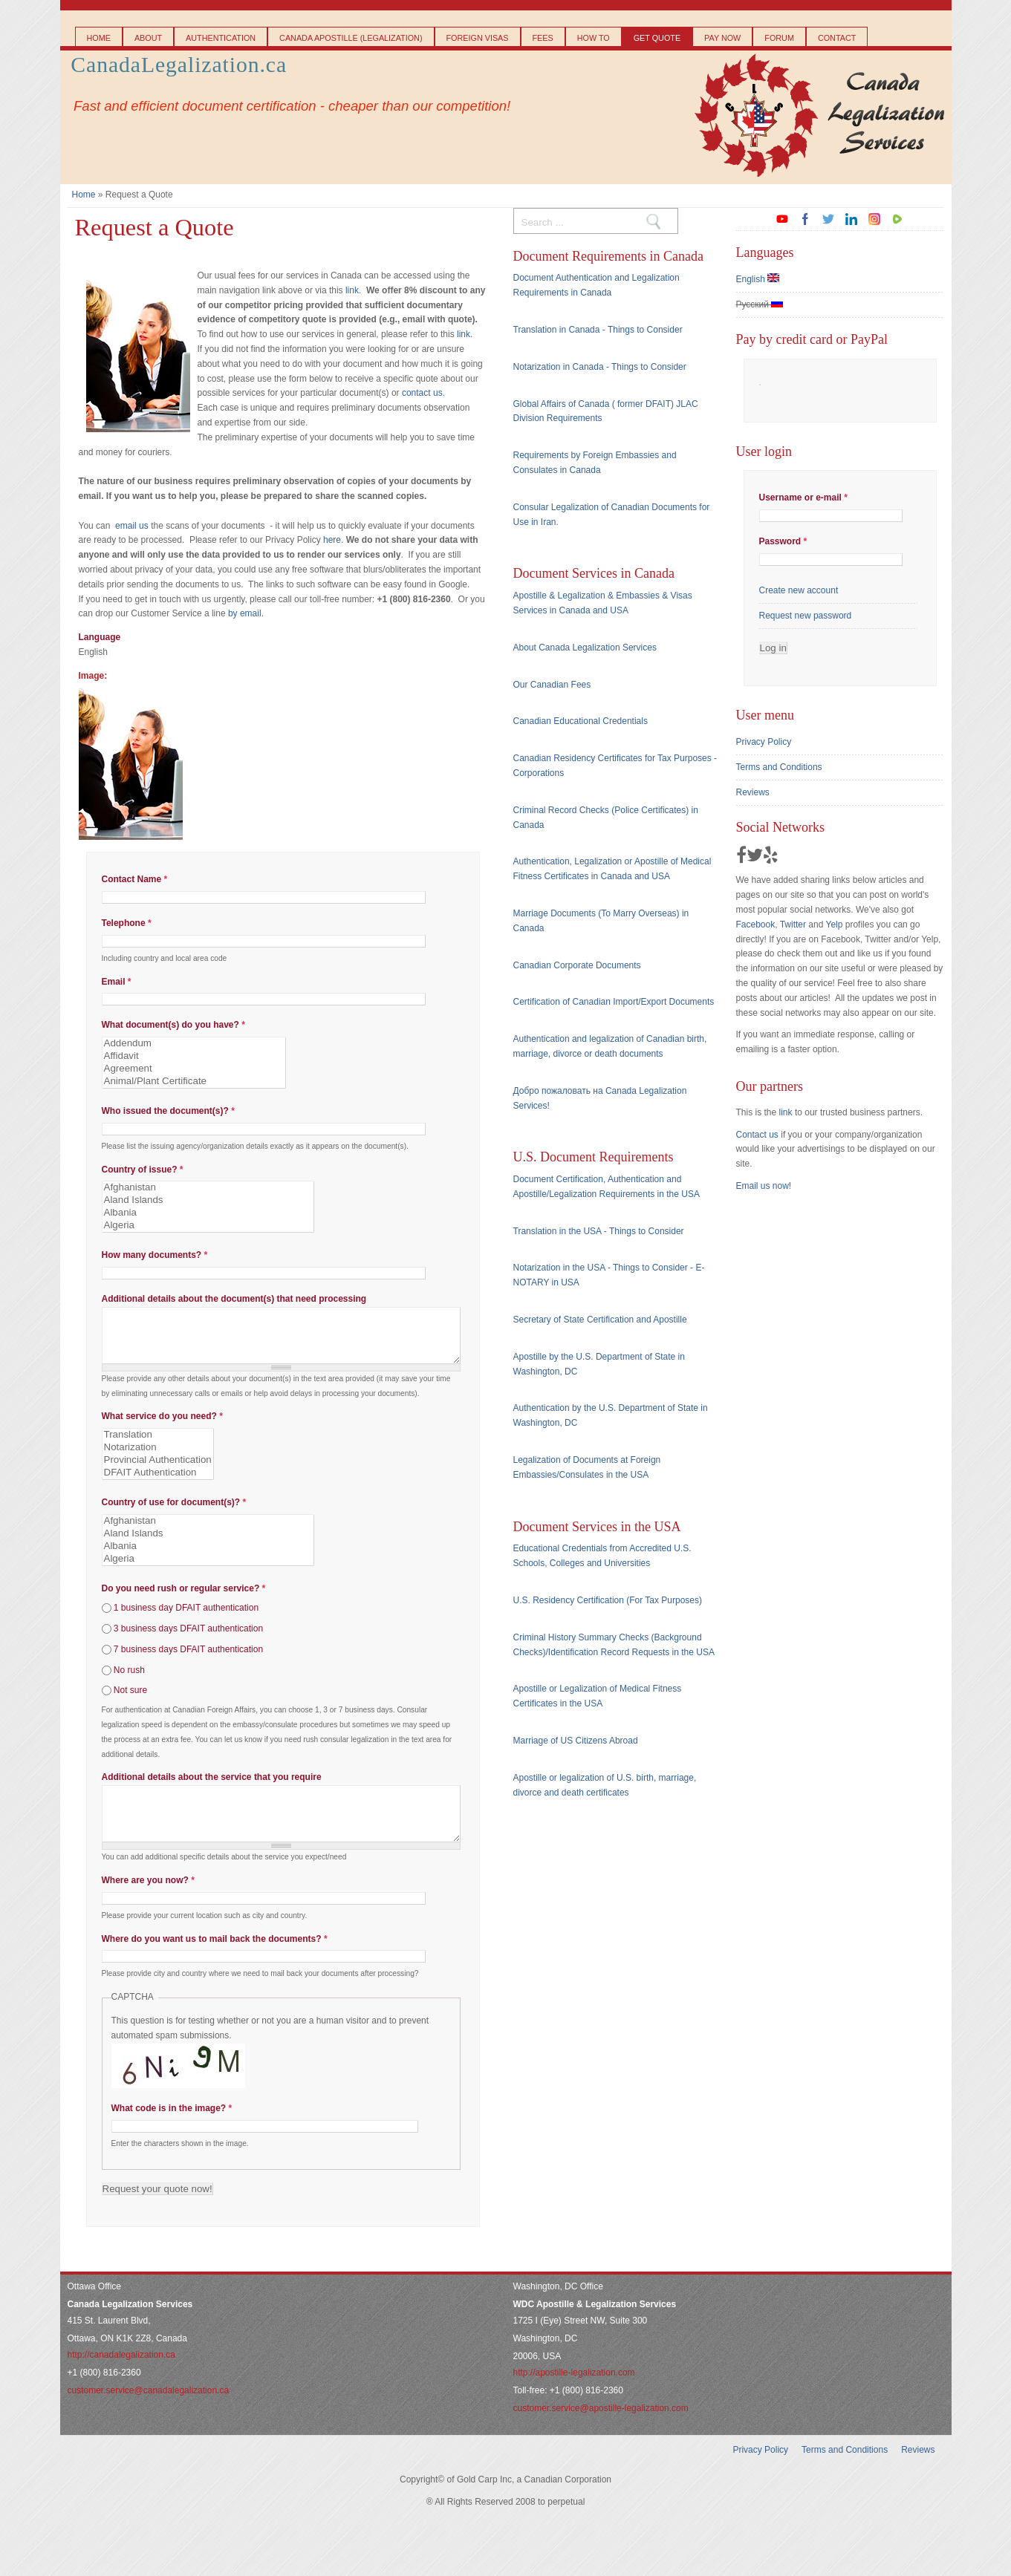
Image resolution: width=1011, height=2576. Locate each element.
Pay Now (722, 37)
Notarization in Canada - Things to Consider (599, 367)
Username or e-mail (803, 497)
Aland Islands (208, 1200)
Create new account (799, 590)
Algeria (208, 1225)
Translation (158, 1446)
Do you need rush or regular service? (184, 1599)
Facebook (756, 924)
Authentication (221, 37)
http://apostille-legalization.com (574, 2395)
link (352, 290)
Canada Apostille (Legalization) (350, 37)
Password (783, 541)
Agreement (194, 1069)
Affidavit (194, 1056)
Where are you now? (148, 1902)
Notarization (158, 1458)
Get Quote (657, 37)
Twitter (793, 924)
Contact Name (135, 879)
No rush (129, 1680)
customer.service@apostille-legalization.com (601, 2430)
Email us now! (764, 1186)
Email (116, 981)
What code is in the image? (172, 2130)
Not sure (130, 1701)
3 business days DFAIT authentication (188, 1639)
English (758, 279)
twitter (828, 219)
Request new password (805, 615)
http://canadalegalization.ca (121, 2377)
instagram (874, 219)
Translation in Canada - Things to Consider (598, 330)
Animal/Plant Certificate (194, 1081)
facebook (805, 219)
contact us (422, 393)
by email (244, 613)
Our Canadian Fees (552, 684)
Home (99, 37)
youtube (782, 219)
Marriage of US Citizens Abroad (575, 1740)
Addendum (194, 1043)
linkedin (851, 219)
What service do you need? (162, 1427)
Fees (543, 37)
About (148, 37)
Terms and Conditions (779, 767)
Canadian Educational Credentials (580, 721)
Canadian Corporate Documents (577, 965)
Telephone (127, 923)
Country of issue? (142, 1169)
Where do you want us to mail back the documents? (215, 1961)
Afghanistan (208, 1187)
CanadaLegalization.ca (179, 65)
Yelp (833, 924)
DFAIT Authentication (158, 1484)
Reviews (753, 792)
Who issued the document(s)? (168, 1111)
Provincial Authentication (158, 1471)
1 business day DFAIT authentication (186, 1619)
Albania (208, 1213)
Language (100, 637)
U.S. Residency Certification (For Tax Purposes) (608, 1600)
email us (132, 526)
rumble (897, 219)
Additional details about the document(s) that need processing (234, 1299)
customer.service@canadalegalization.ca (149, 2412)
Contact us (757, 1134)
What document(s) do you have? (173, 1025)
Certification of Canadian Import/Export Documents (614, 1002)
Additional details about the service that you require (212, 1788)
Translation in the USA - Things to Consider (598, 1231)
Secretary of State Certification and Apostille (600, 1319)
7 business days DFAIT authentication (188, 1660)
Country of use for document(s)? (174, 1513)
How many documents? (155, 1255)
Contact (837, 37)
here (332, 540)
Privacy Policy (764, 742)
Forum (779, 37)
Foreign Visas (477, 37)
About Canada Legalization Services (585, 647)
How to (593, 37)
